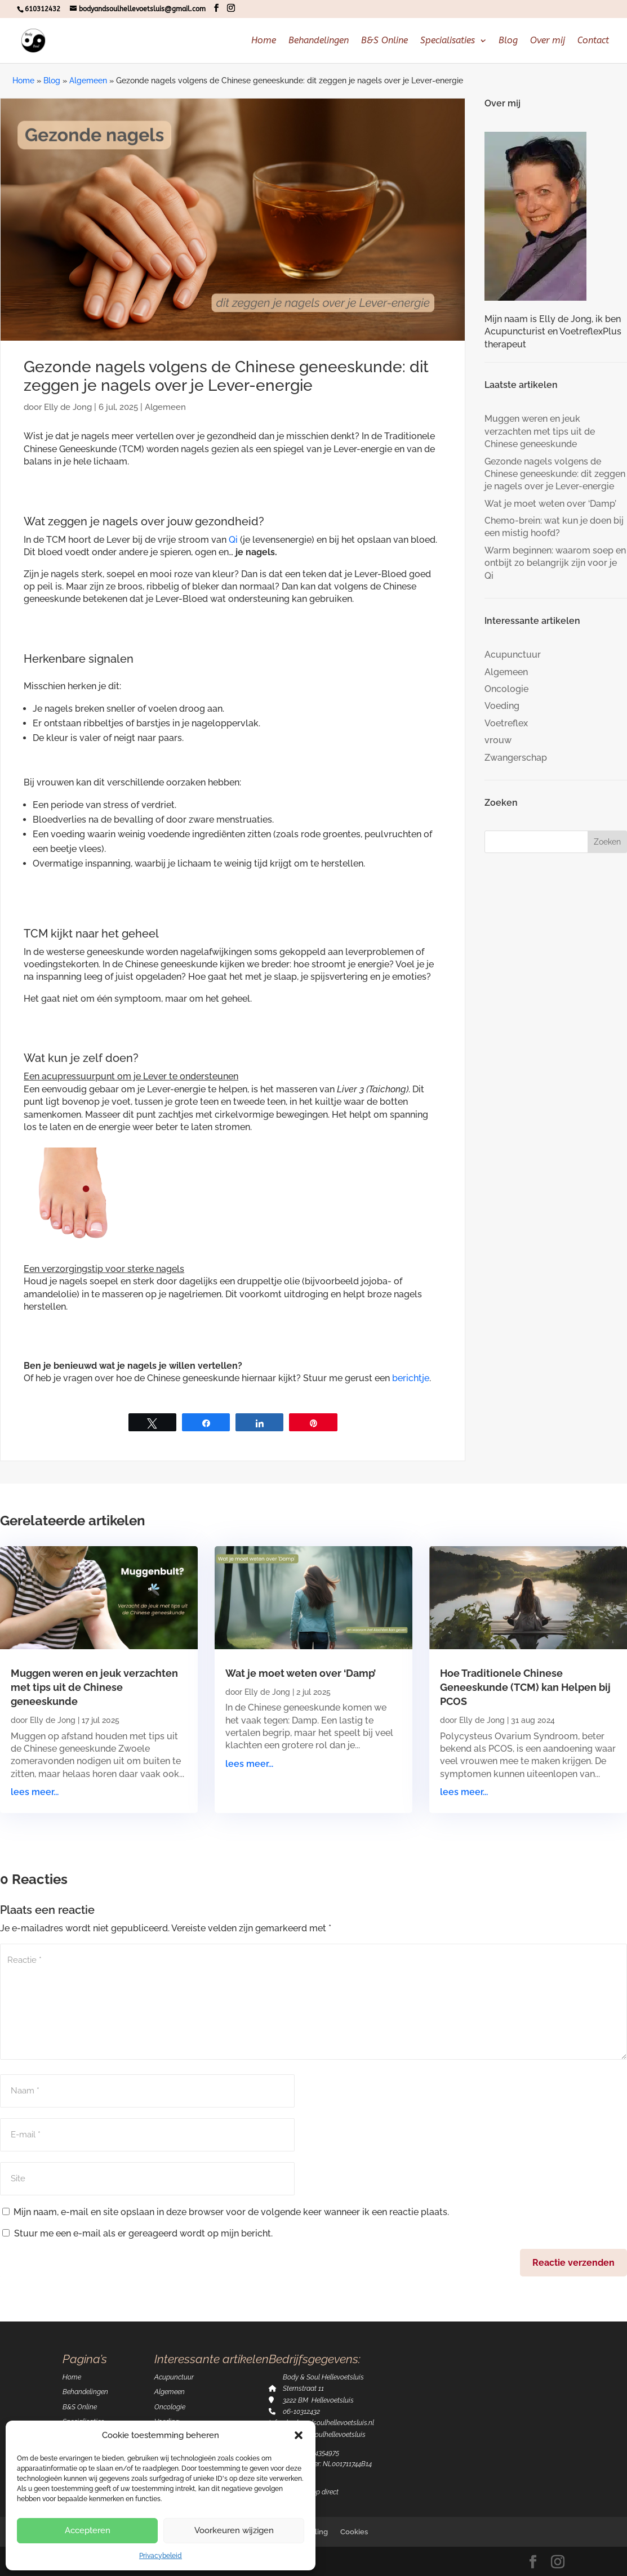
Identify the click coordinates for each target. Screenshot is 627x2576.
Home (263, 41)
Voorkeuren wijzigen (234, 2530)
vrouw (498, 740)
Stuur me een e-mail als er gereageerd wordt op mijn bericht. (137, 2233)
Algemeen (88, 80)
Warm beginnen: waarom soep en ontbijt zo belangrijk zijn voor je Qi (555, 563)
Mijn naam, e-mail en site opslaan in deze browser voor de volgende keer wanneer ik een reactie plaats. (231, 2212)
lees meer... (35, 1792)
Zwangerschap (515, 757)
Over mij (547, 41)
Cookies (354, 2532)
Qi (233, 539)
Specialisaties (447, 41)
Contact (593, 41)
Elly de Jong (68, 407)
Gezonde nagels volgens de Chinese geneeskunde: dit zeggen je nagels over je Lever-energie (554, 474)
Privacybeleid (160, 2556)
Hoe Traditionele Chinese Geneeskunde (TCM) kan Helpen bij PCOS (525, 1687)
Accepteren (87, 2530)
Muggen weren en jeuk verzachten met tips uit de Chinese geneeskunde (539, 431)
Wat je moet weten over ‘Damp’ (550, 503)
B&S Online (384, 41)
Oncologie (506, 689)
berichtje (410, 1378)
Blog (508, 41)
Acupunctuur (512, 654)
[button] (298, 2435)
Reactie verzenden (573, 2262)
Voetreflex (506, 723)
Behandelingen (318, 41)
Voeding (501, 705)
